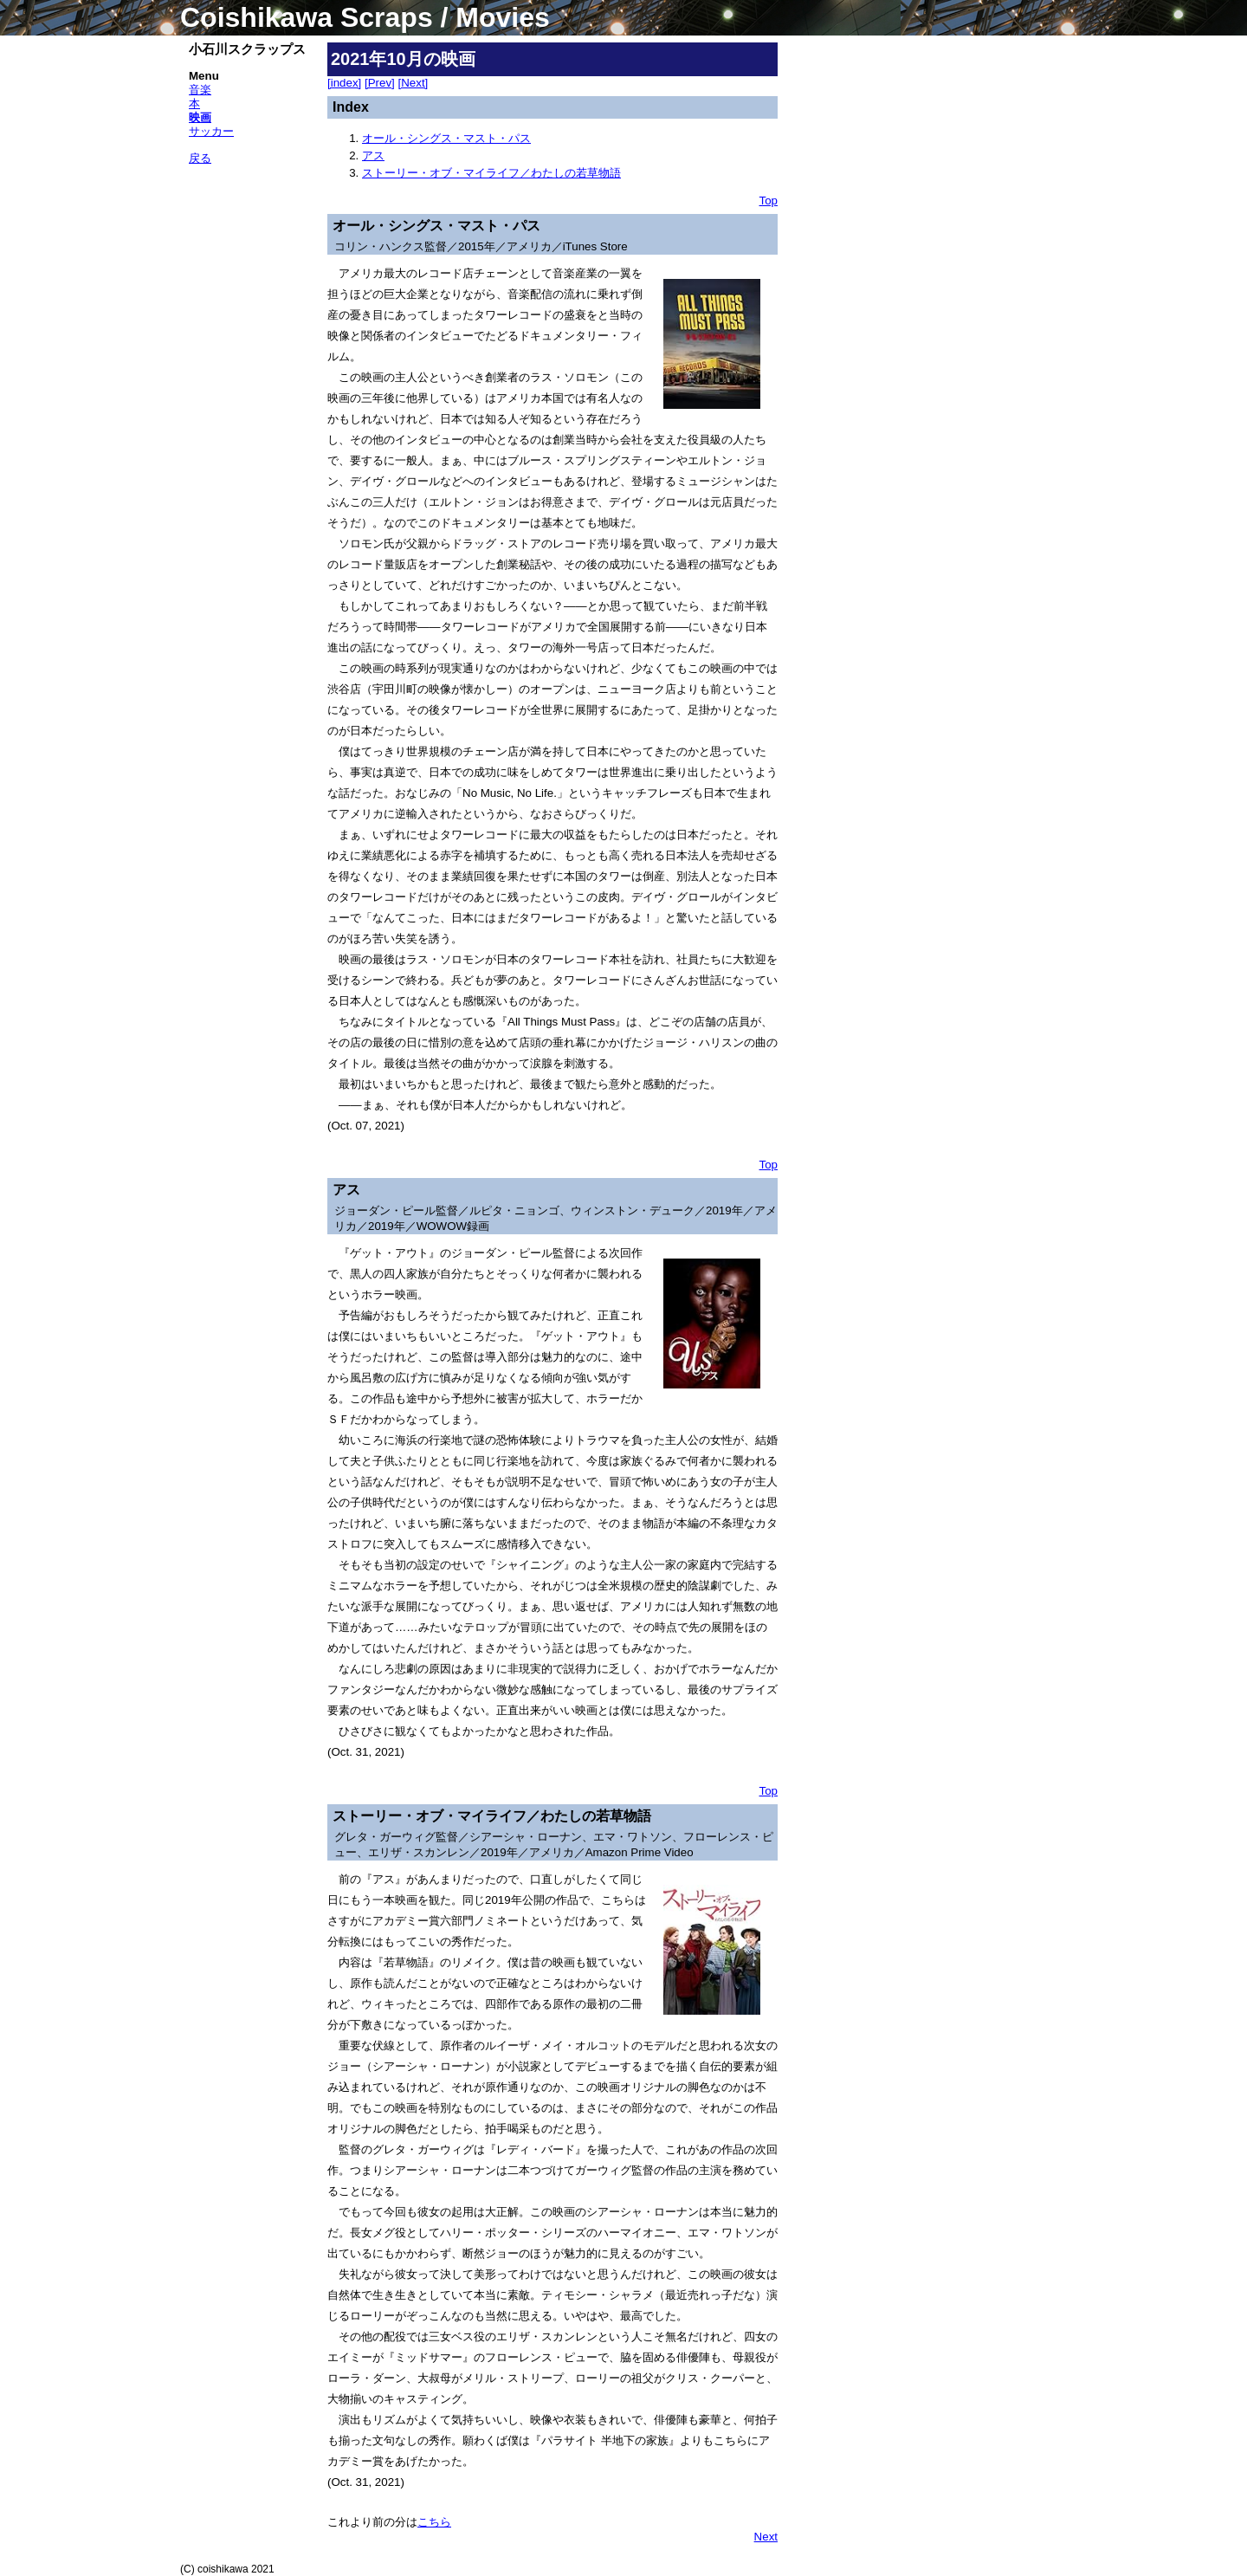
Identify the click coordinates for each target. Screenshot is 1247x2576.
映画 (200, 117)
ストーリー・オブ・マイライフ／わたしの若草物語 (491, 172)
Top (769, 200)
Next (766, 2536)
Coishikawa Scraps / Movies (365, 17)
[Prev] (380, 82)
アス (373, 155)
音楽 (200, 89)
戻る (200, 158)
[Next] (413, 82)
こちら (434, 2521)
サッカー (211, 131)
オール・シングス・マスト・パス (446, 138)
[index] (344, 82)
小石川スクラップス (247, 49)
